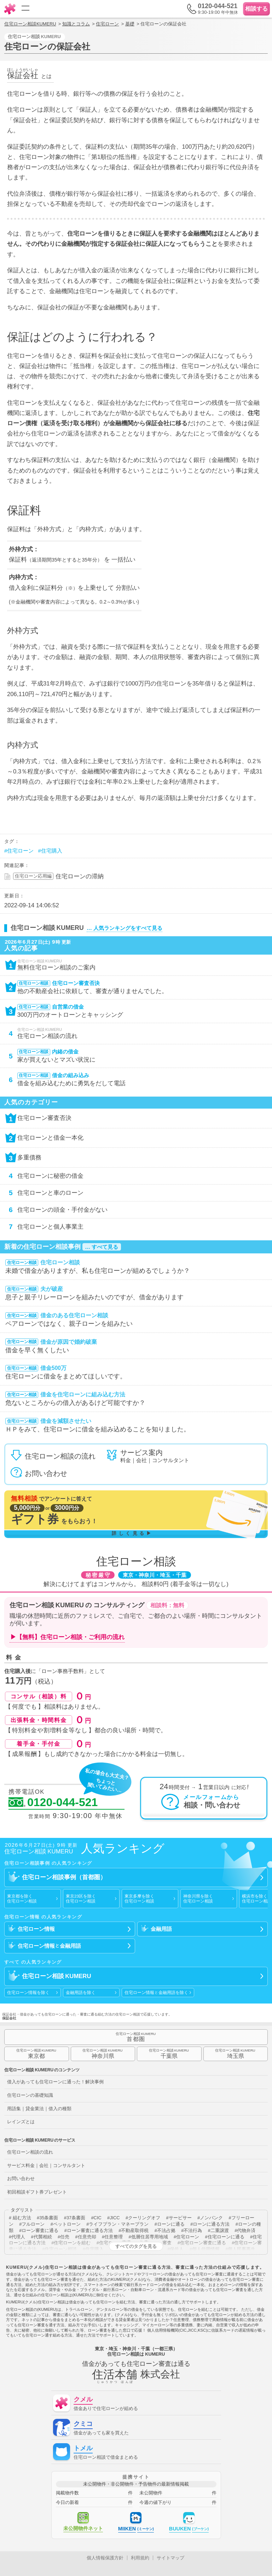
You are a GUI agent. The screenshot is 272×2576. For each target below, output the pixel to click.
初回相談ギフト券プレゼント (37, 2192)
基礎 (129, 23)
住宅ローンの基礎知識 (30, 2095)
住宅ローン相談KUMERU (30, 23)
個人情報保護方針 (105, 2558)
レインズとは (21, 2121)
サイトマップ (170, 2558)
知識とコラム (76, 23)
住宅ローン (107, 23)
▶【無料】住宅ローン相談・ (67, 1637)
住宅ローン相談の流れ (30, 2152)
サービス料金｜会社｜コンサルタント (46, 2165)
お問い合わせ (21, 2178)
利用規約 (140, 2558)
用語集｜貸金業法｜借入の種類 (39, 2108)
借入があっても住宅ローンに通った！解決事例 (55, 2081)
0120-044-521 (53, 1803)
